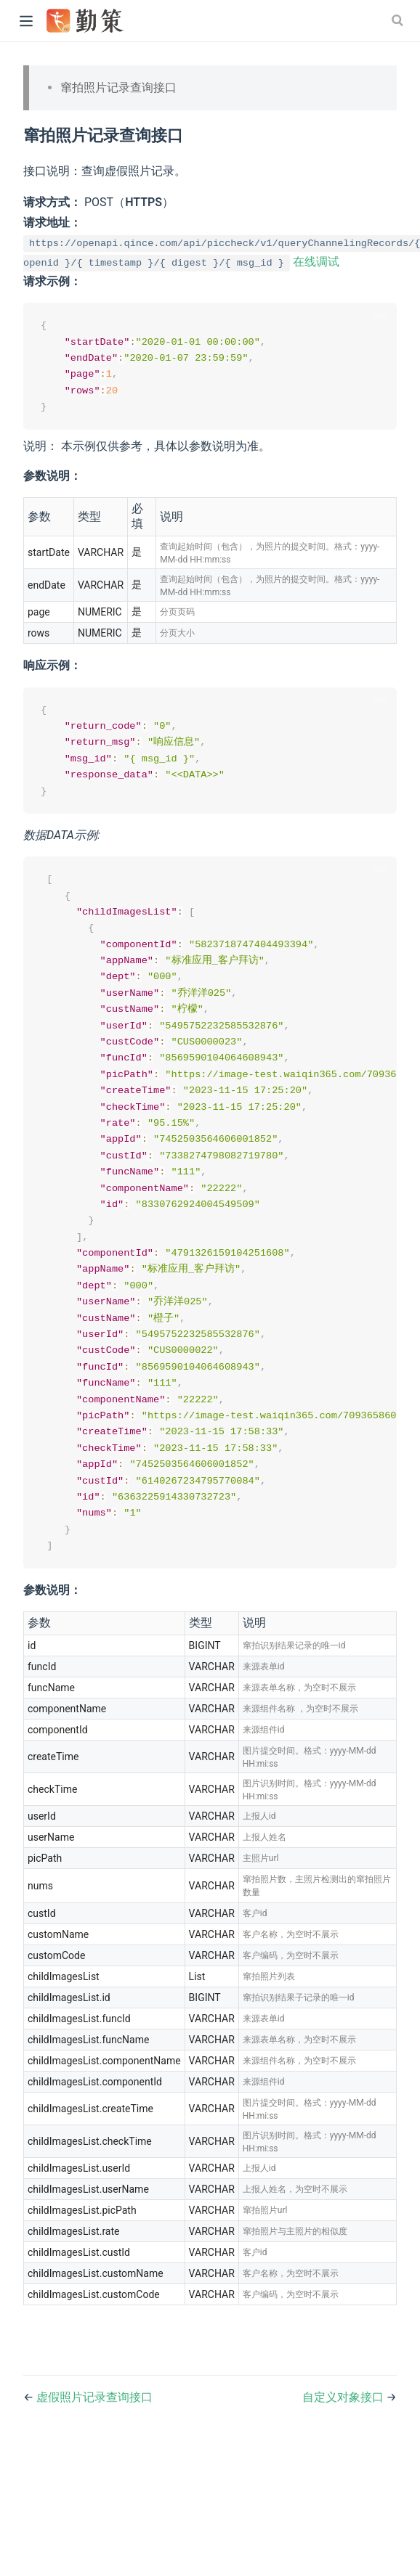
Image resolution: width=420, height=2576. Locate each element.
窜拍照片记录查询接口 (118, 87)
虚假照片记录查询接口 (94, 2422)
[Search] (399, 20)
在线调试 (316, 262)
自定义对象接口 (344, 2422)
